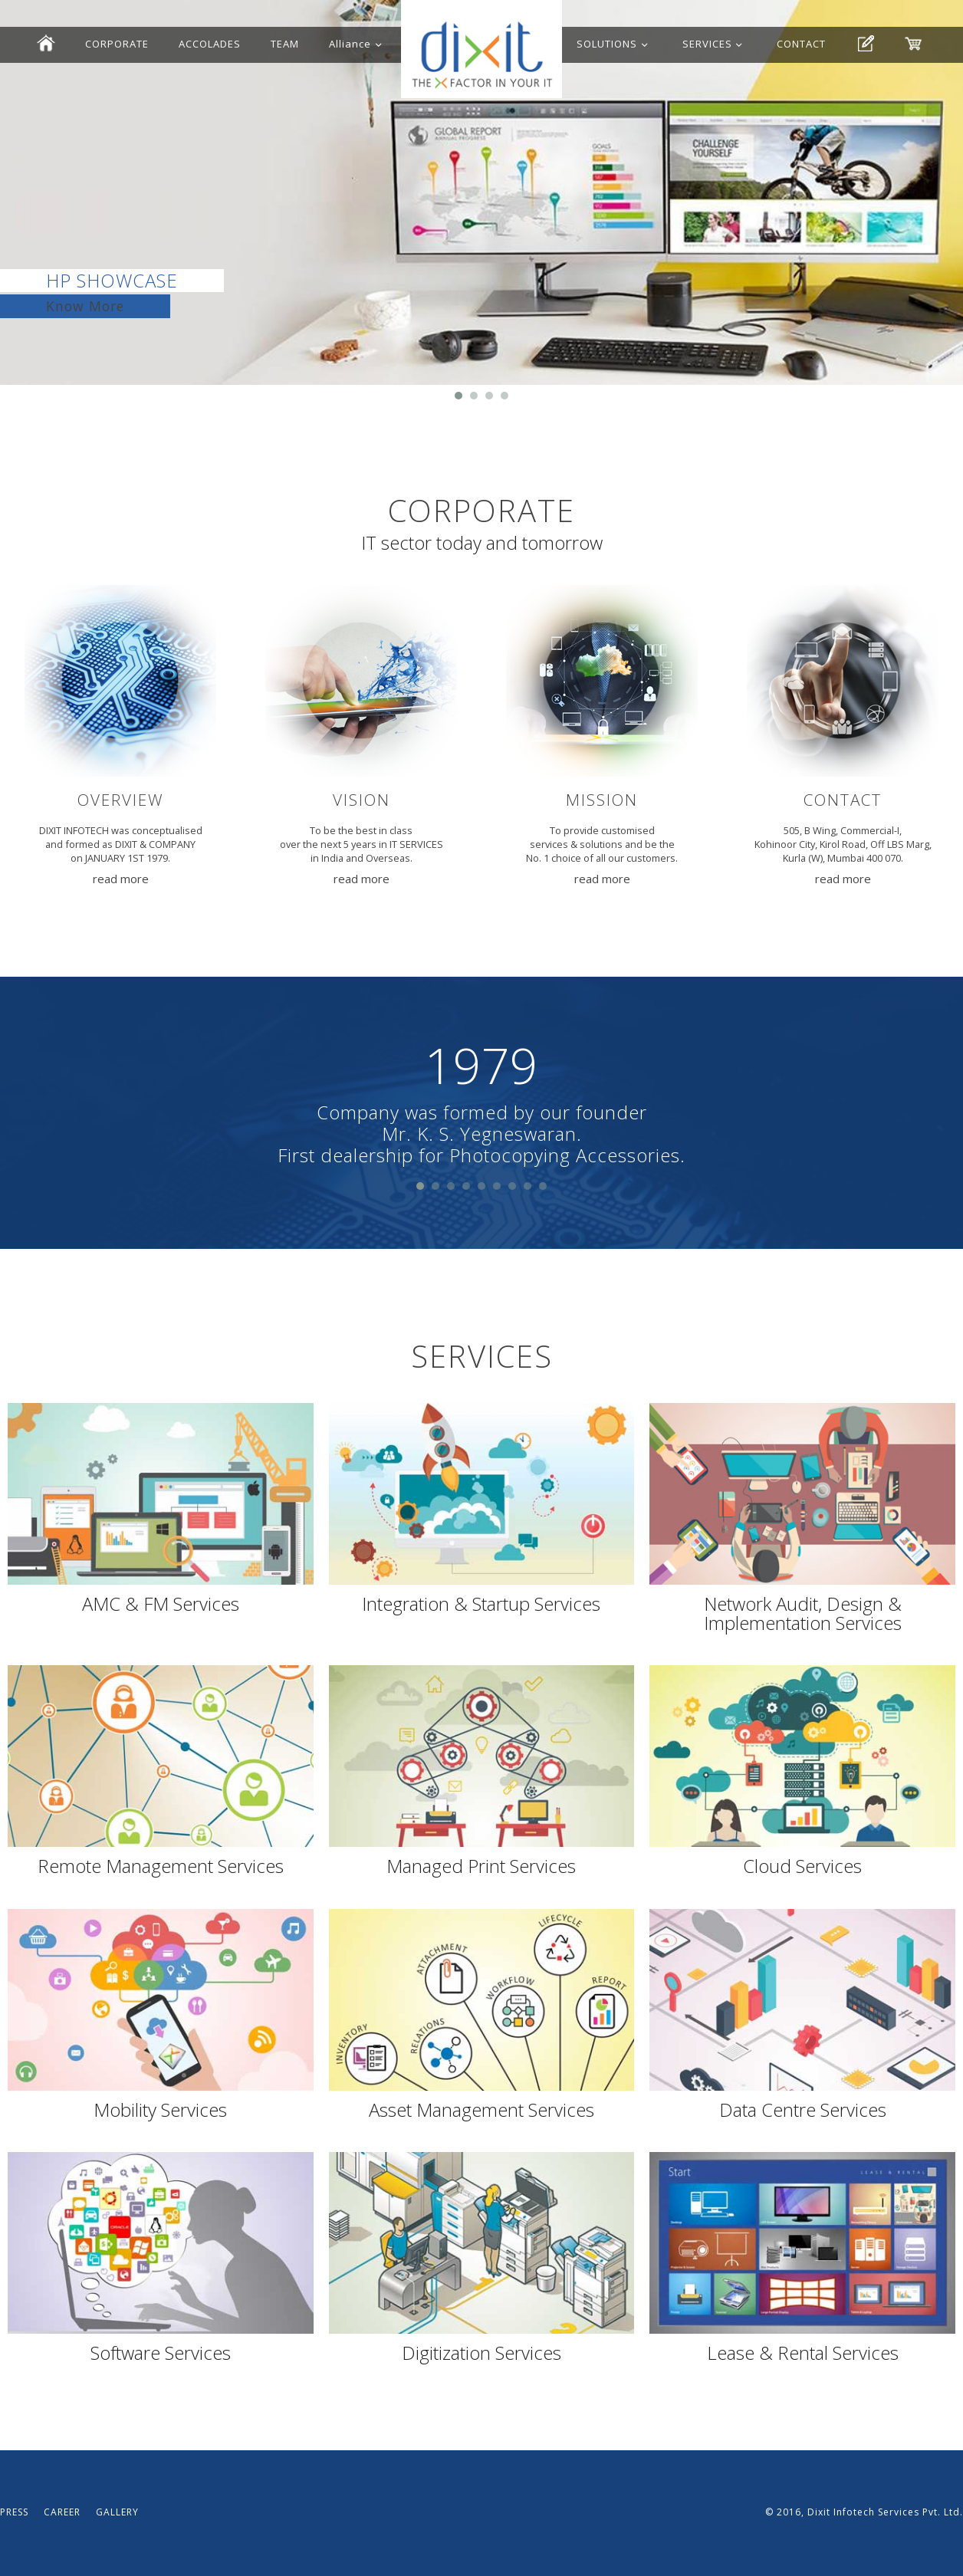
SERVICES (707, 44)
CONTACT (801, 44)
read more (121, 878)
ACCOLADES (210, 44)
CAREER (62, 2511)
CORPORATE (117, 44)
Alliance (350, 44)
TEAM (285, 44)
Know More (85, 306)
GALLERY (117, 2511)
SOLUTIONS (607, 44)
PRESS (14, 2511)
